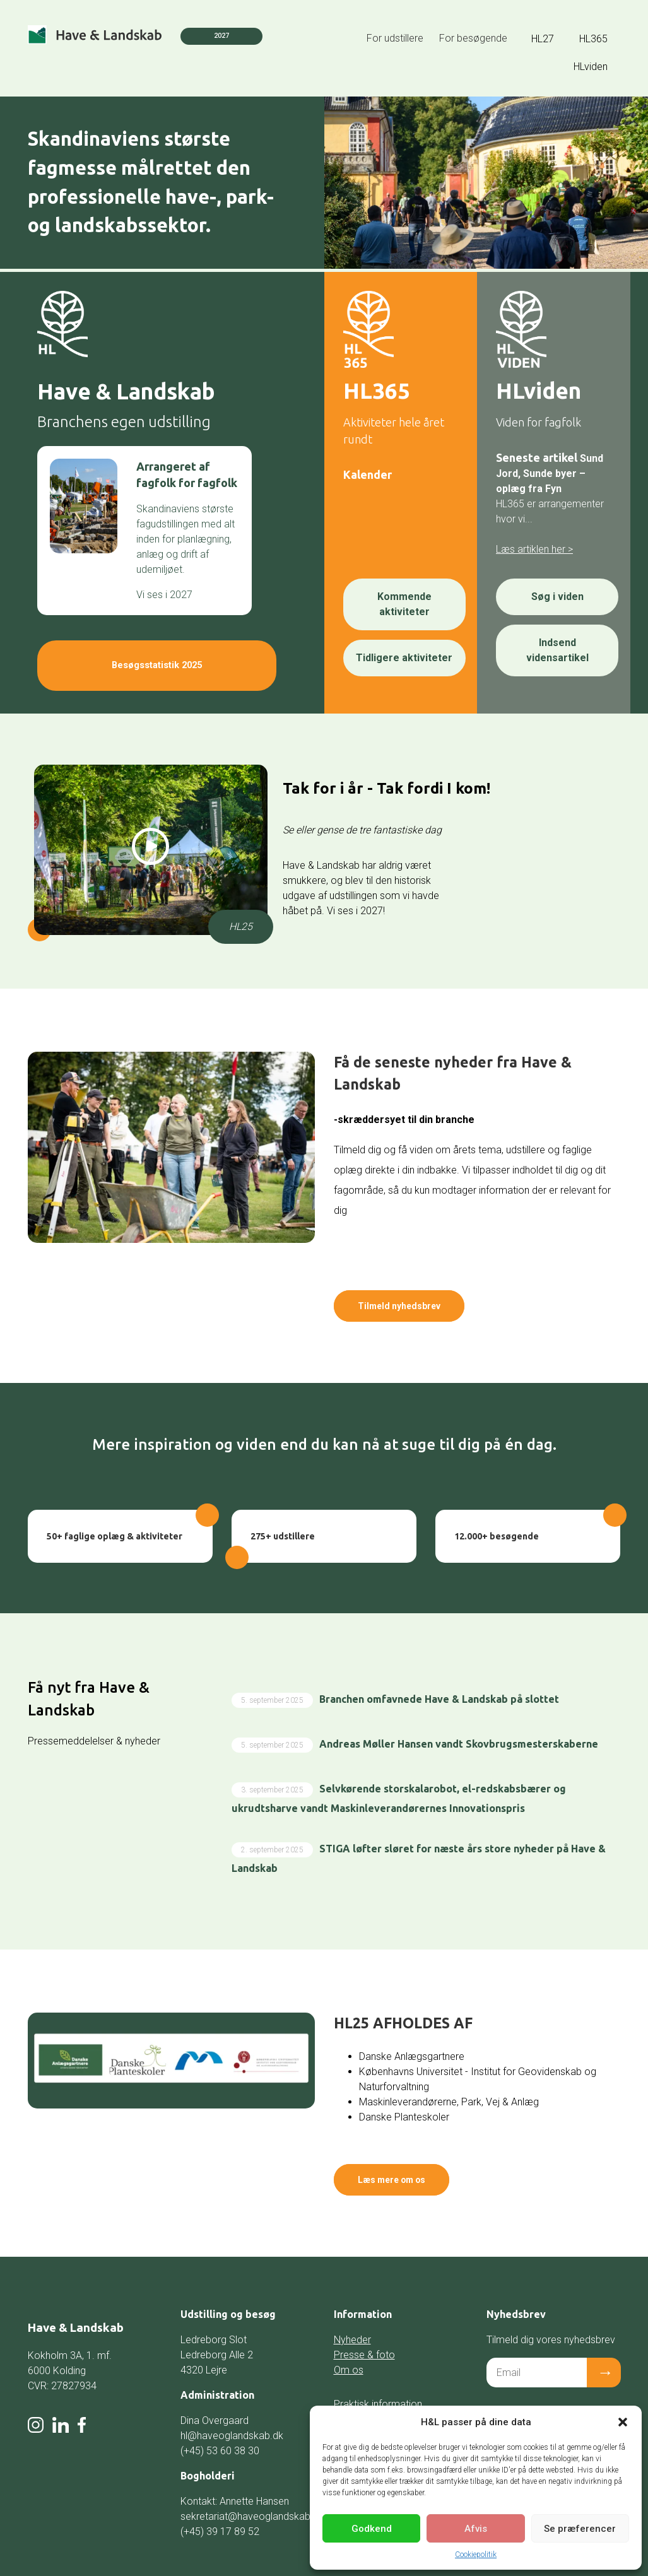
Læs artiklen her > (534, 549)
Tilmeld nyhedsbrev (417, 1300)
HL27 (542, 39)
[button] (622, 2422)
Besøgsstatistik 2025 (144, 659)
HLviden (591, 67)
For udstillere (395, 38)
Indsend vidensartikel (557, 650)
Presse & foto (364, 2331)
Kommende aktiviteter (404, 604)
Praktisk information (378, 2380)
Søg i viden (557, 597)
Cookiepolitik (476, 2554)
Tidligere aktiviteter (404, 658)
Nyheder (352, 2316)
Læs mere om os (410, 2162)
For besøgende (473, 38)
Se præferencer (580, 2528)
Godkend (371, 2528)
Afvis (475, 2528)
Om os (348, 2346)
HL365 (593, 39)
